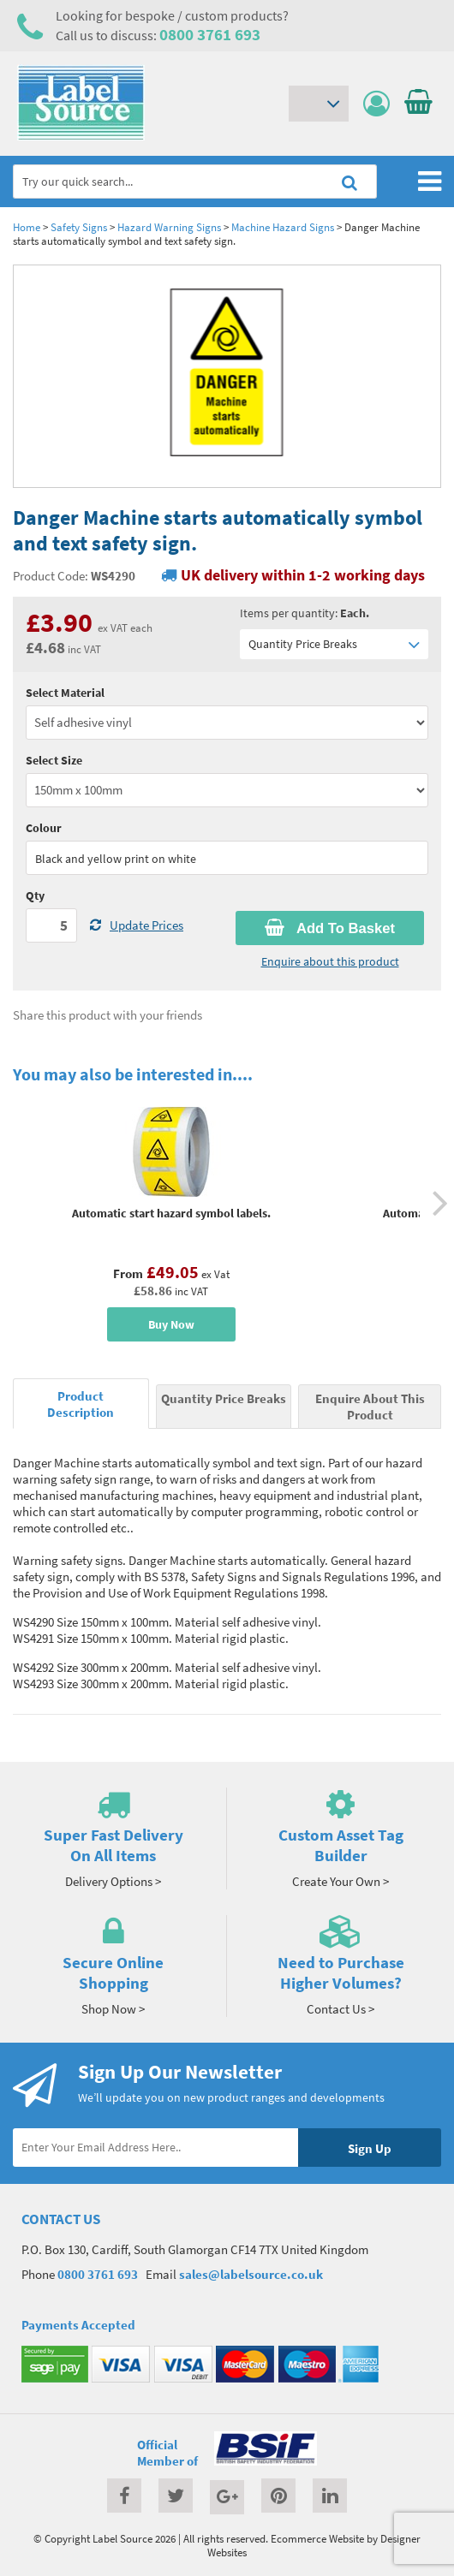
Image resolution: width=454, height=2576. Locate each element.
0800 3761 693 (209, 34)
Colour (44, 828)
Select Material (65, 692)
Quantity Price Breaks (334, 644)
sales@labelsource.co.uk (251, 2274)
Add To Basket (330, 928)
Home (26, 227)
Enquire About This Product (370, 1406)
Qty (35, 895)
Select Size (54, 760)
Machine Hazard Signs (282, 227)
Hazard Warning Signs (169, 227)
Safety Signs (79, 227)
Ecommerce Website (317, 2538)
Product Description (80, 1404)
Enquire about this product (330, 961)
